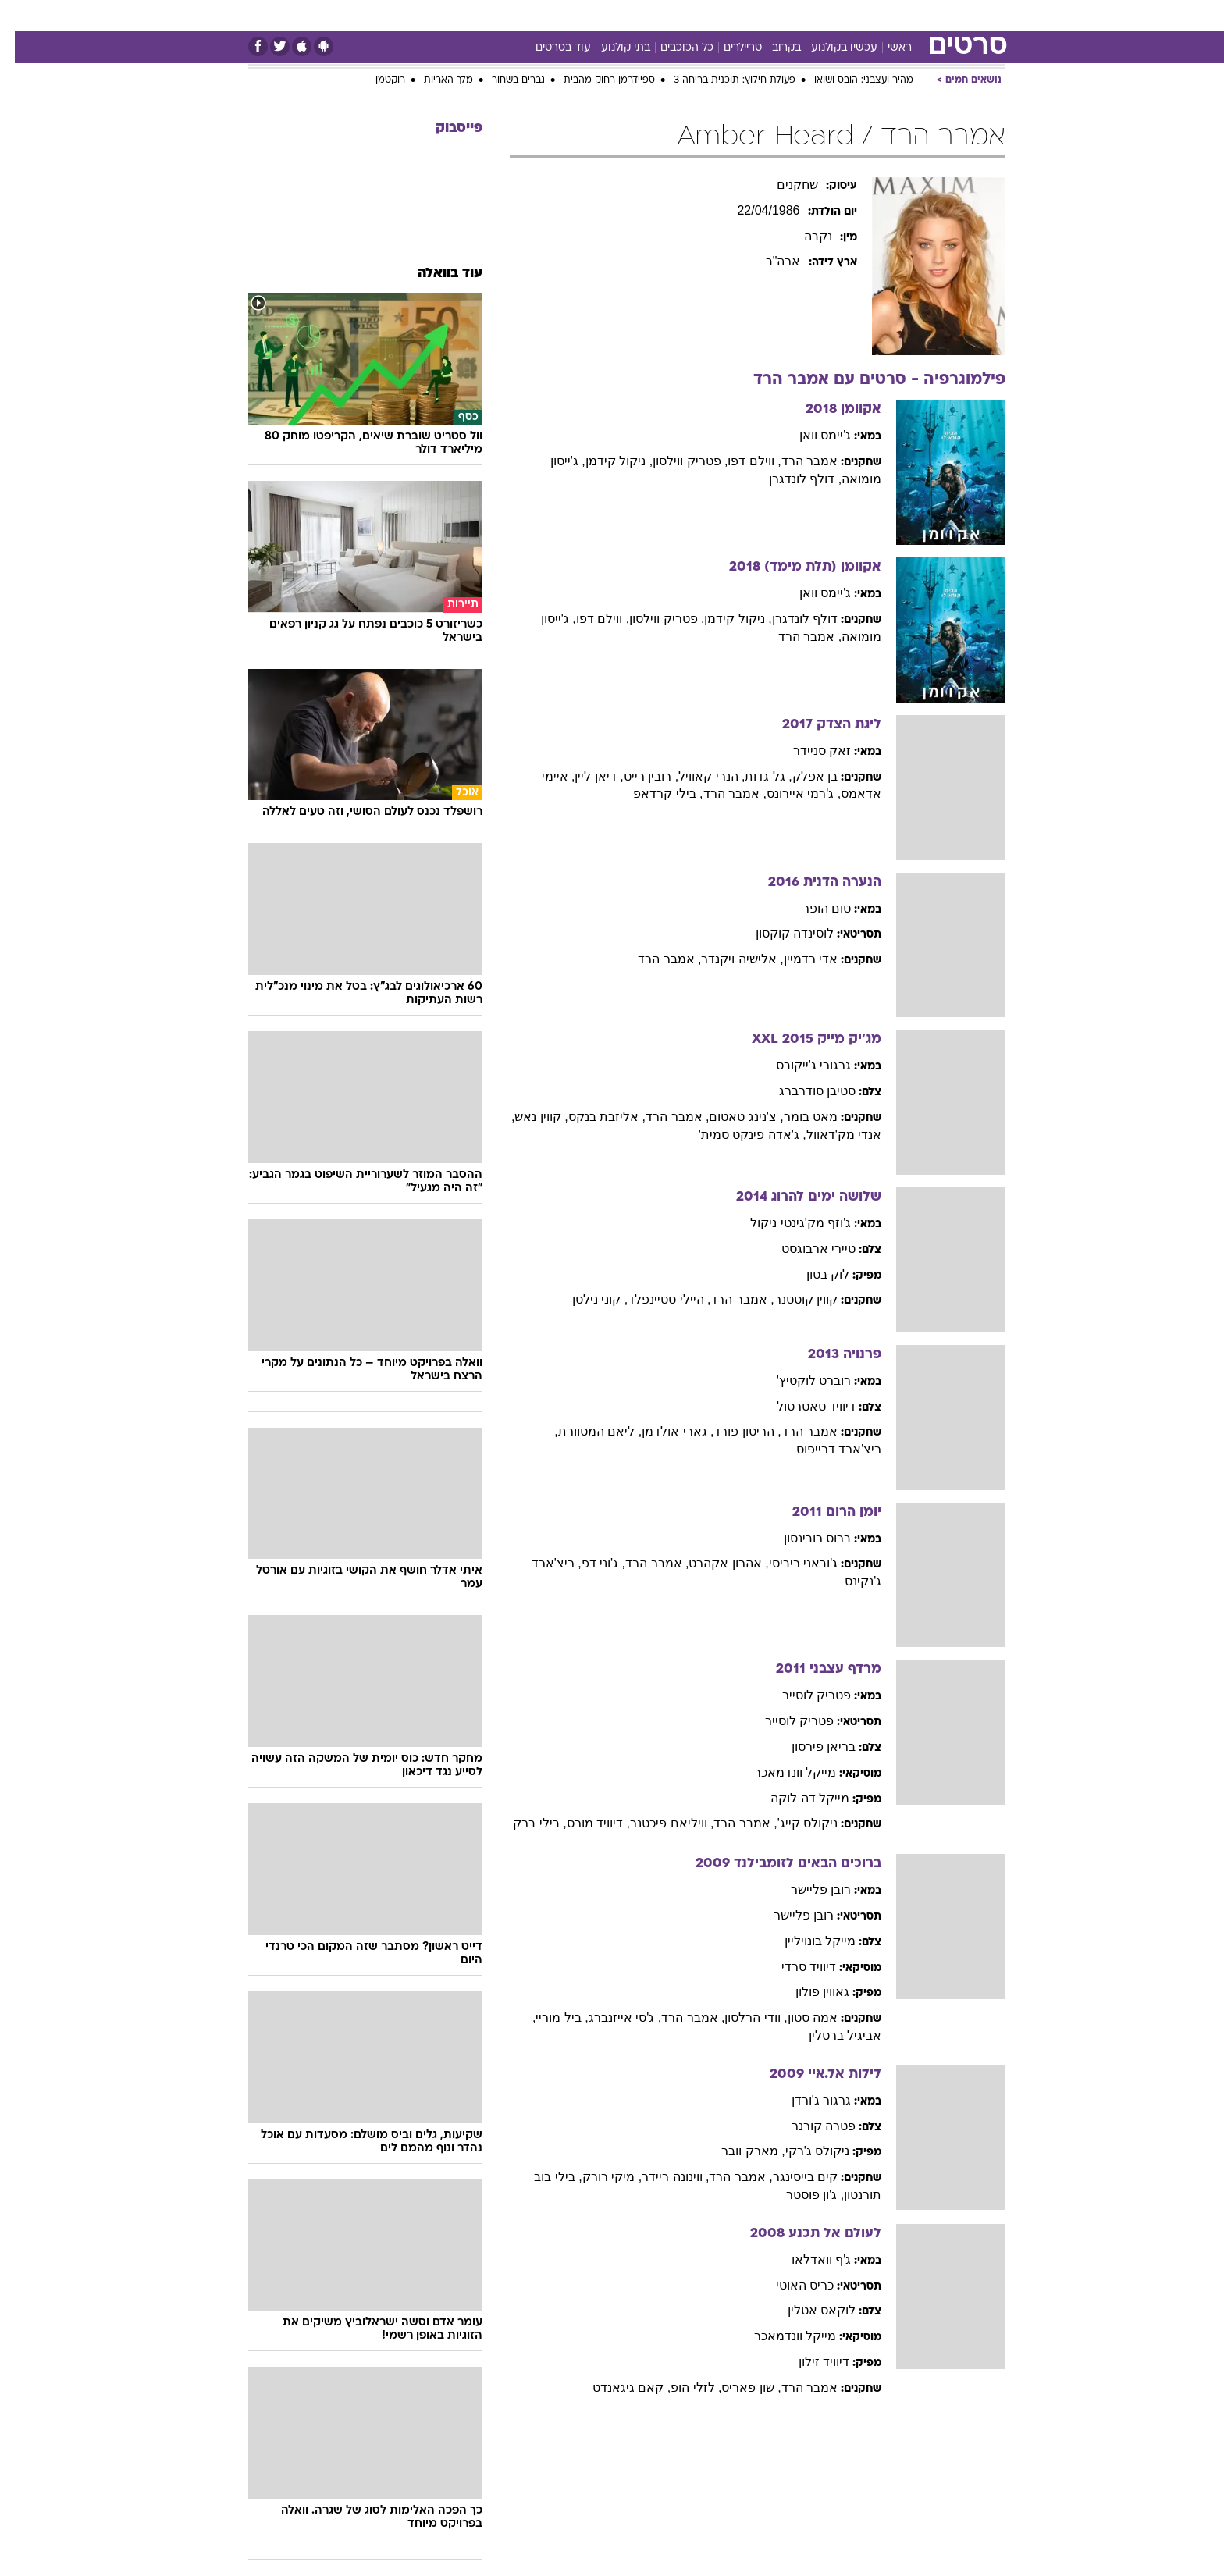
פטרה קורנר (809, 2126)
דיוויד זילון (809, 2361)
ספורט (865, 15)
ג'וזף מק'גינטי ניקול (785, 1222)
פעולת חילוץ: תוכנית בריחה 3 (720, 80)
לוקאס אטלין (807, 2310)
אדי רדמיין (796, 959)
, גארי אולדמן (663, 1431)
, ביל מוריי (547, 2017)
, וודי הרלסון (741, 2017)
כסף (662, 15)
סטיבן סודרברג (802, 1091)
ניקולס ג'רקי (802, 2151)
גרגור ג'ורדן (807, 2100)
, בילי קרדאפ (653, 793)
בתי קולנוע (610, 48)
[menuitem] (908, 15)
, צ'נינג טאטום (731, 1116)
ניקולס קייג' (793, 1823)
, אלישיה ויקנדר (727, 959)
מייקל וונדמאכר (780, 1772)
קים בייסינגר (790, 2176)
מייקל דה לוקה (795, 1798)
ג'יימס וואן (811, 435)
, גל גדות (753, 776)
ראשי (885, 48)
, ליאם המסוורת (585, 1431)
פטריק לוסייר (801, 1695)
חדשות (918, 15)
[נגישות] (21, 16)
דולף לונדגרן (790, 618)
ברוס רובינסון (802, 1538)
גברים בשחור (503, 80)
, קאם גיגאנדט (617, 2387)
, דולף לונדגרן (790, 479)
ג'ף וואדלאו (807, 2259)
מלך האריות (433, 80)
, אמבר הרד (795, 636)
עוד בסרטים (548, 48)
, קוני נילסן (585, 1299)
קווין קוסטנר (791, 1299)
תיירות (519, 15)
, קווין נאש (526, 1116)
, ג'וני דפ (588, 1563)
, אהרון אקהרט (713, 1563)
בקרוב (771, 48)
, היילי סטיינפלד (654, 1299)
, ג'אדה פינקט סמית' (738, 1134)
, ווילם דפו (739, 461)
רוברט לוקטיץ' (799, 1380)
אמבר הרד (795, 461)
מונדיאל (810, 15)
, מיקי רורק (597, 2176)
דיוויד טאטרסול (801, 1406)
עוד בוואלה (435, 273)
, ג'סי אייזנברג (610, 2017)
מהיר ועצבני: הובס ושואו (848, 80)
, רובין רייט (636, 776)
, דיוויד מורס (583, 1823)
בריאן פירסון (809, 1746)
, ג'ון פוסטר (800, 2194)
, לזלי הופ (681, 2387)
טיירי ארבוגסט (804, 1248)
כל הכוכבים (672, 48)
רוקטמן (375, 80)
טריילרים (728, 48)
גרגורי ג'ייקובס (799, 1065)
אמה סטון (798, 2017)
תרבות (754, 15)
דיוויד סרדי (794, 1966)
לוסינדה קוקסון (780, 933)
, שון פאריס (736, 2387)
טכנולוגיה (461, 15)
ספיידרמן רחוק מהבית (594, 80)
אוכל (621, 15)
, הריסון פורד (732, 1431)
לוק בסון (813, 1274)
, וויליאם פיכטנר (657, 1823)
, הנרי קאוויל (697, 776)
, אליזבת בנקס (592, 1116)
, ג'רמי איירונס (789, 793)
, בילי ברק (524, 1823)
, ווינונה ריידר (660, 2176)
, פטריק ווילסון (675, 461)
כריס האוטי (790, 2285)
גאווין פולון (807, 1991)
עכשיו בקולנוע (829, 48)
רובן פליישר (806, 1889)
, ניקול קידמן (604, 461)
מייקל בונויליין (805, 1941)
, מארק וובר (738, 2151)
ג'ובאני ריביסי (789, 1563)
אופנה (404, 15)
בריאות (573, 15)
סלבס (706, 15)
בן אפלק (800, 776)
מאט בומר (796, 1116)
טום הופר (812, 908)
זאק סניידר (807, 750)
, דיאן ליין (584, 776)
